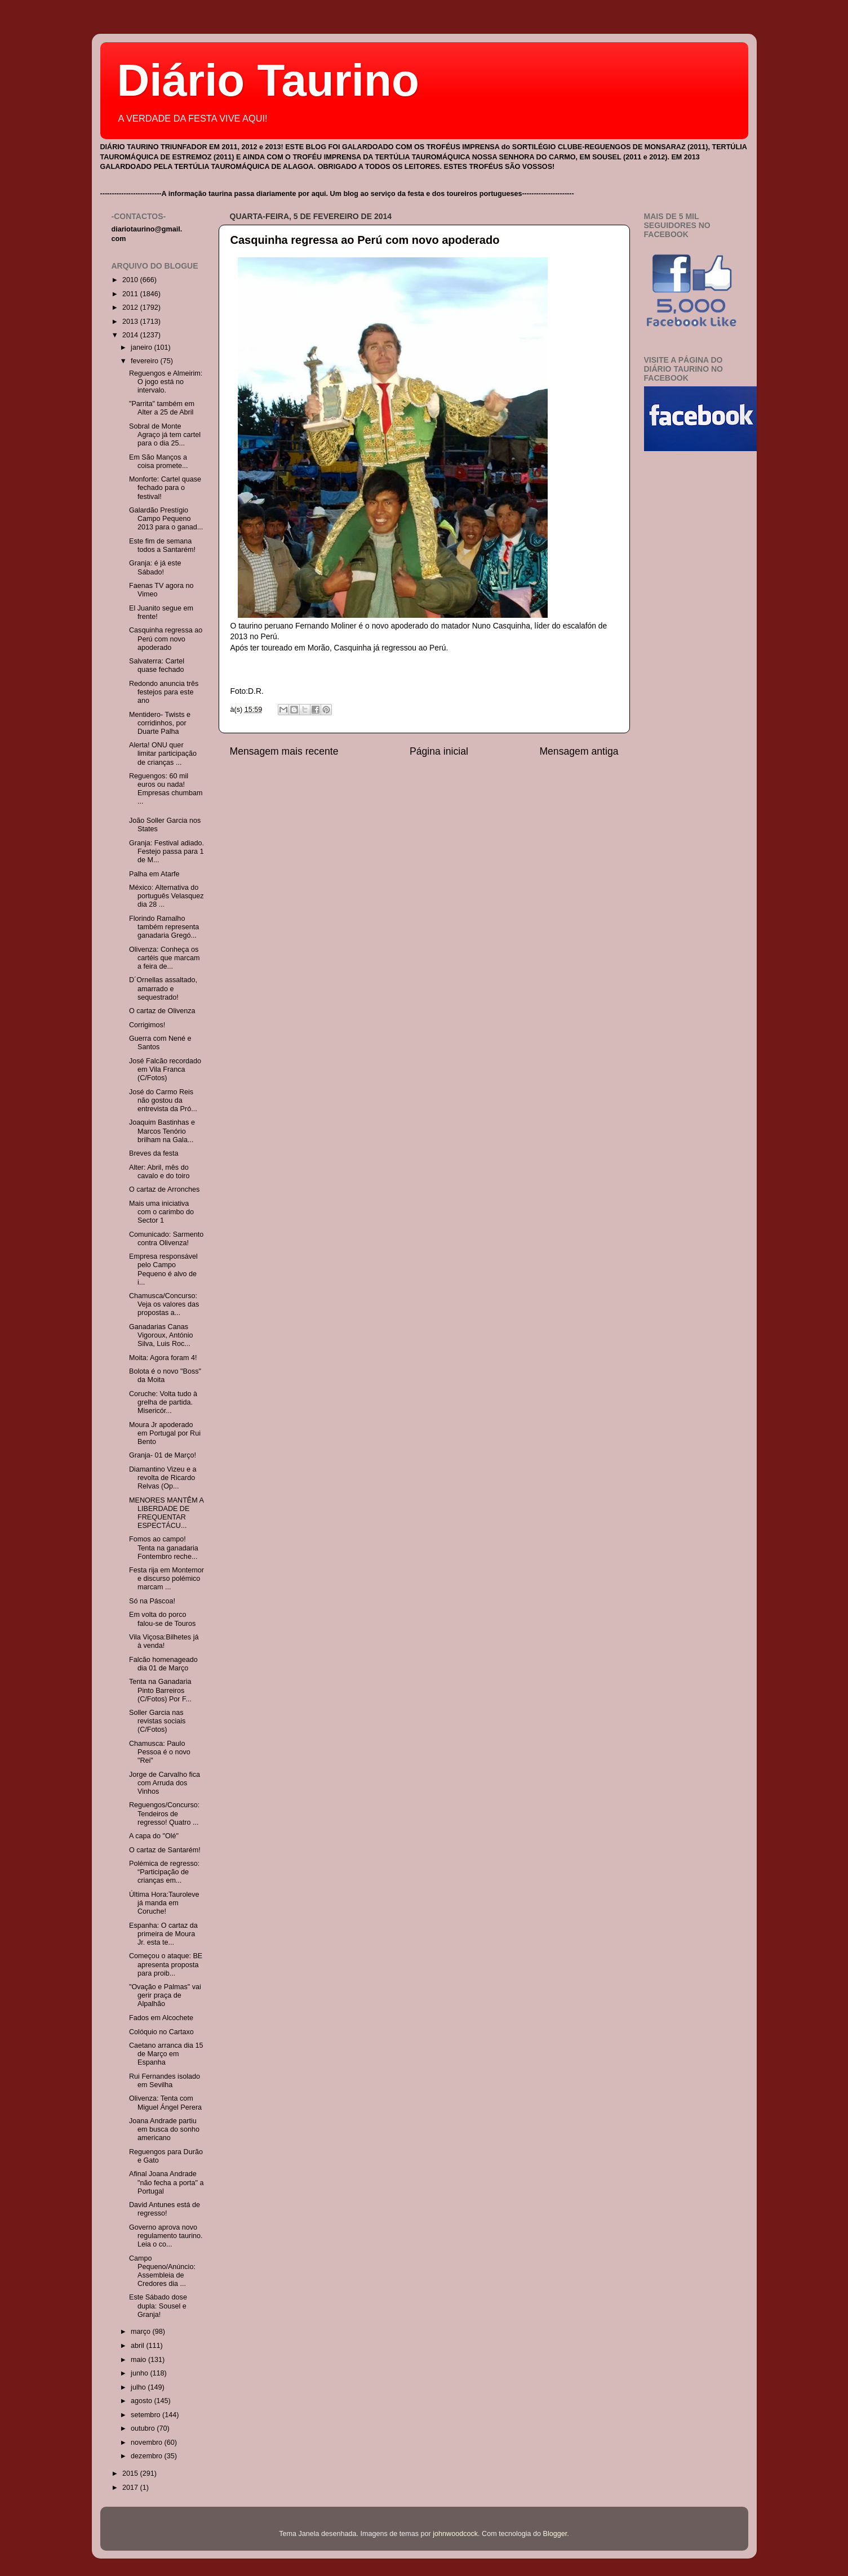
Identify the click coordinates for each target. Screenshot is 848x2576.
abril (138, 2346)
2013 (131, 322)
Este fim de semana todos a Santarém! (162, 545)
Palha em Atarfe (154, 874)
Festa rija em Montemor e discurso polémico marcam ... (166, 1578)
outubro (144, 2428)
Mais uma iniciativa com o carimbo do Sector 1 (161, 1212)
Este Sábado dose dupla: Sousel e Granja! (158, 2305)
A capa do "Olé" (154, 1836)
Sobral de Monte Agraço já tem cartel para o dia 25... (165, 434)
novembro (148, 2442)
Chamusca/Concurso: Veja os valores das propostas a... (164, 1304)
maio (139, 2360)
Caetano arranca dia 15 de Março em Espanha (166, 2054)
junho (140, 2373)
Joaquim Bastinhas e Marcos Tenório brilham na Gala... (162, 1130)
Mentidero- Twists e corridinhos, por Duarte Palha (159, 723)
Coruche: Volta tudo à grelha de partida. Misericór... (163, 1402)
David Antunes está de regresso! (164, 2209)
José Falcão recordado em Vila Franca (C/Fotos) (165, 1069)
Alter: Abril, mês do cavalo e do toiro (159, 1172)
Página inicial (439, 751)
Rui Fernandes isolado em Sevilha (164, 2081)
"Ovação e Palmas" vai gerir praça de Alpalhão (165, 1995)
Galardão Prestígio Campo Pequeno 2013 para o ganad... (166, 518)
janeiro (142, 347)
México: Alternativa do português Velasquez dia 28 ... (166, 896)
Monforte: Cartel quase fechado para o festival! (165, 487)
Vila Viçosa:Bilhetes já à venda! (163, 1641)
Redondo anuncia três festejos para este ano (163, 692)
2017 (131, 2488)
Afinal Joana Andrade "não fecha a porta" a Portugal (166, 2182)
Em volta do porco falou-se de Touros (162, 1619)
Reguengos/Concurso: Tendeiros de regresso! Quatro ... (164, 1813)
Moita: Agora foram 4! (163, 1358)
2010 (131, 280)
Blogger (555, 2534)
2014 (131, 335)
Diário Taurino (268, 80)
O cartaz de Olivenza (162, 1011)
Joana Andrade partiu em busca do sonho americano (164, 2129)
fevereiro (146, 361)
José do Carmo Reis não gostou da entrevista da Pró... (163, 1100)
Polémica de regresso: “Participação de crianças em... (164, 1872)
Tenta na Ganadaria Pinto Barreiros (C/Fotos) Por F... (160, 1690)
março (142, 2332)
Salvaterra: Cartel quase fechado (156, 665)
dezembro (148, 2456)
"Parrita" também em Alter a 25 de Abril (161, 408)
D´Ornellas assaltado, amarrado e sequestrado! (163, 988)
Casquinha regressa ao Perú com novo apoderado (365, 240)
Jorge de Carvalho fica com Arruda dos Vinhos (164, 1783)
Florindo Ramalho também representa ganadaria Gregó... (164, 927)
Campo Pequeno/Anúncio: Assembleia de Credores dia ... (162, 2271)
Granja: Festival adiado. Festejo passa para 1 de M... (166, 851)
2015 (131, 2473)
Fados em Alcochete (161, 2018)
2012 (131, 307)
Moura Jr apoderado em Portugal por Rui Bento (165, 1433)
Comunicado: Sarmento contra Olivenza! (166, 1239)
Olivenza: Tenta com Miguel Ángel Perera (165, 2102)
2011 (131, 294)
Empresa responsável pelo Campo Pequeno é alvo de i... (163, 1269)
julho (139, 2387)
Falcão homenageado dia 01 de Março (163, 1664)
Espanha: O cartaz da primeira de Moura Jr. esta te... (163, 1934)
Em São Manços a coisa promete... (158, 461)
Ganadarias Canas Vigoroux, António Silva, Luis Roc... (161, 1335)
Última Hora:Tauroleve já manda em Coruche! (164, 1903)
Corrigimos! (147, 1025)
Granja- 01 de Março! (162, 1455)
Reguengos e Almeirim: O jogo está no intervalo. (165, 381)
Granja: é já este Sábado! (155, 567)
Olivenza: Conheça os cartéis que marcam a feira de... (164, 958)
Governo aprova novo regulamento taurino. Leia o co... (166, 2235)
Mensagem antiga (578, 751)
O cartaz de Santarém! (165, 1850)
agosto (142, 2401)
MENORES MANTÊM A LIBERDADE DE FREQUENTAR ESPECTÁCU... (166, 1513)
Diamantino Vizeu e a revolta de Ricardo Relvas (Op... (162, 1477)
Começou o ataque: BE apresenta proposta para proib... (165, 1964)
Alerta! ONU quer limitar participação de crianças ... (163, 753)
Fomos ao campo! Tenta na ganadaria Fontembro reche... (163, 1547)
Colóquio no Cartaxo (161, 2032)
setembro (146, 2415)
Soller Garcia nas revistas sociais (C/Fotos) (157, 1721)
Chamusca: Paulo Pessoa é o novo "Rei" (159, 1752)
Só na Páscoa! (152, 1601)
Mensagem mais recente (284, 751)
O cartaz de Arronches (164, 1189)
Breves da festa (154, 1153)
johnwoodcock (455, 2534)
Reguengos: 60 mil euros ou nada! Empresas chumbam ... (165, 788)
